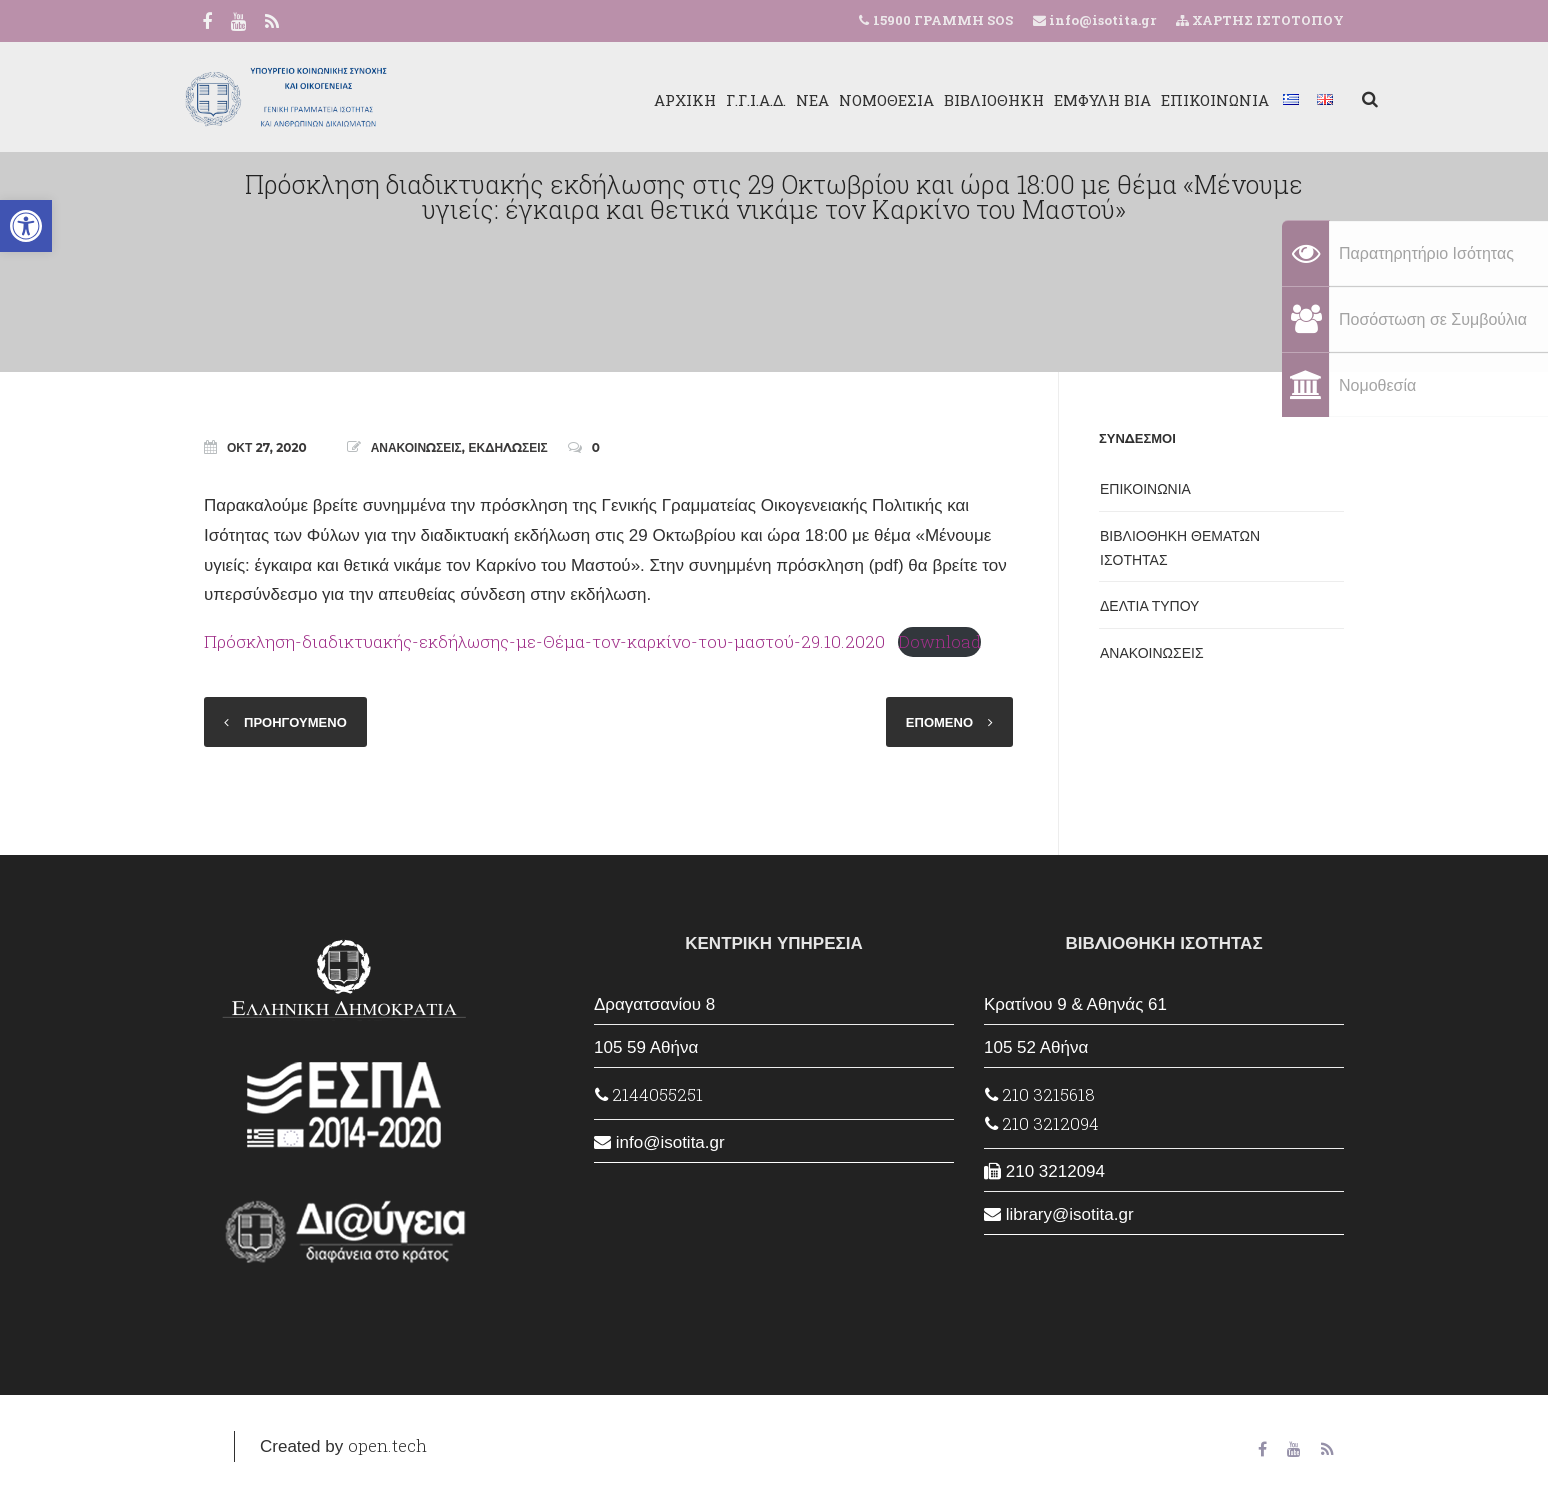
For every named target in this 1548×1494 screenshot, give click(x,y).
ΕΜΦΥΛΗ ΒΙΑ (1068, 100)
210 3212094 (1042, 1123)
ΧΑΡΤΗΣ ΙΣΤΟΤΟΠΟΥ (1260, 20)
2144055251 (649, 1094)
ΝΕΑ (778, 100)
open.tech (387, 1445)
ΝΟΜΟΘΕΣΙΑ (852, 100)
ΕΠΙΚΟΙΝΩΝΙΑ (1181, 100)
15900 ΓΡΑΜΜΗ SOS (943, 20)
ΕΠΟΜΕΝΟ (939, 722)
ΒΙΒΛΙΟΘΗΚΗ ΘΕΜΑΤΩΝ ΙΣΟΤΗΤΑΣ (1180, 548)
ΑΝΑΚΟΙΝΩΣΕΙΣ (416, 447)
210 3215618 (1040, 1094)
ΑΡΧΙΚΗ (651, 100)
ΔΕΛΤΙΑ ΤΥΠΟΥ (1149, 606)
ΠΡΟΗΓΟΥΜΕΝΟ (295, 722)
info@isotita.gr (1101, 20)
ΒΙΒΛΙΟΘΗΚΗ (960, 100)
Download (939, 641)
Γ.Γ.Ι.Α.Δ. (722, 100)
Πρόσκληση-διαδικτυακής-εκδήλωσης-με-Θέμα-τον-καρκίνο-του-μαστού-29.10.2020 (544, 641)
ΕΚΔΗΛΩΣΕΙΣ (508, 447)
